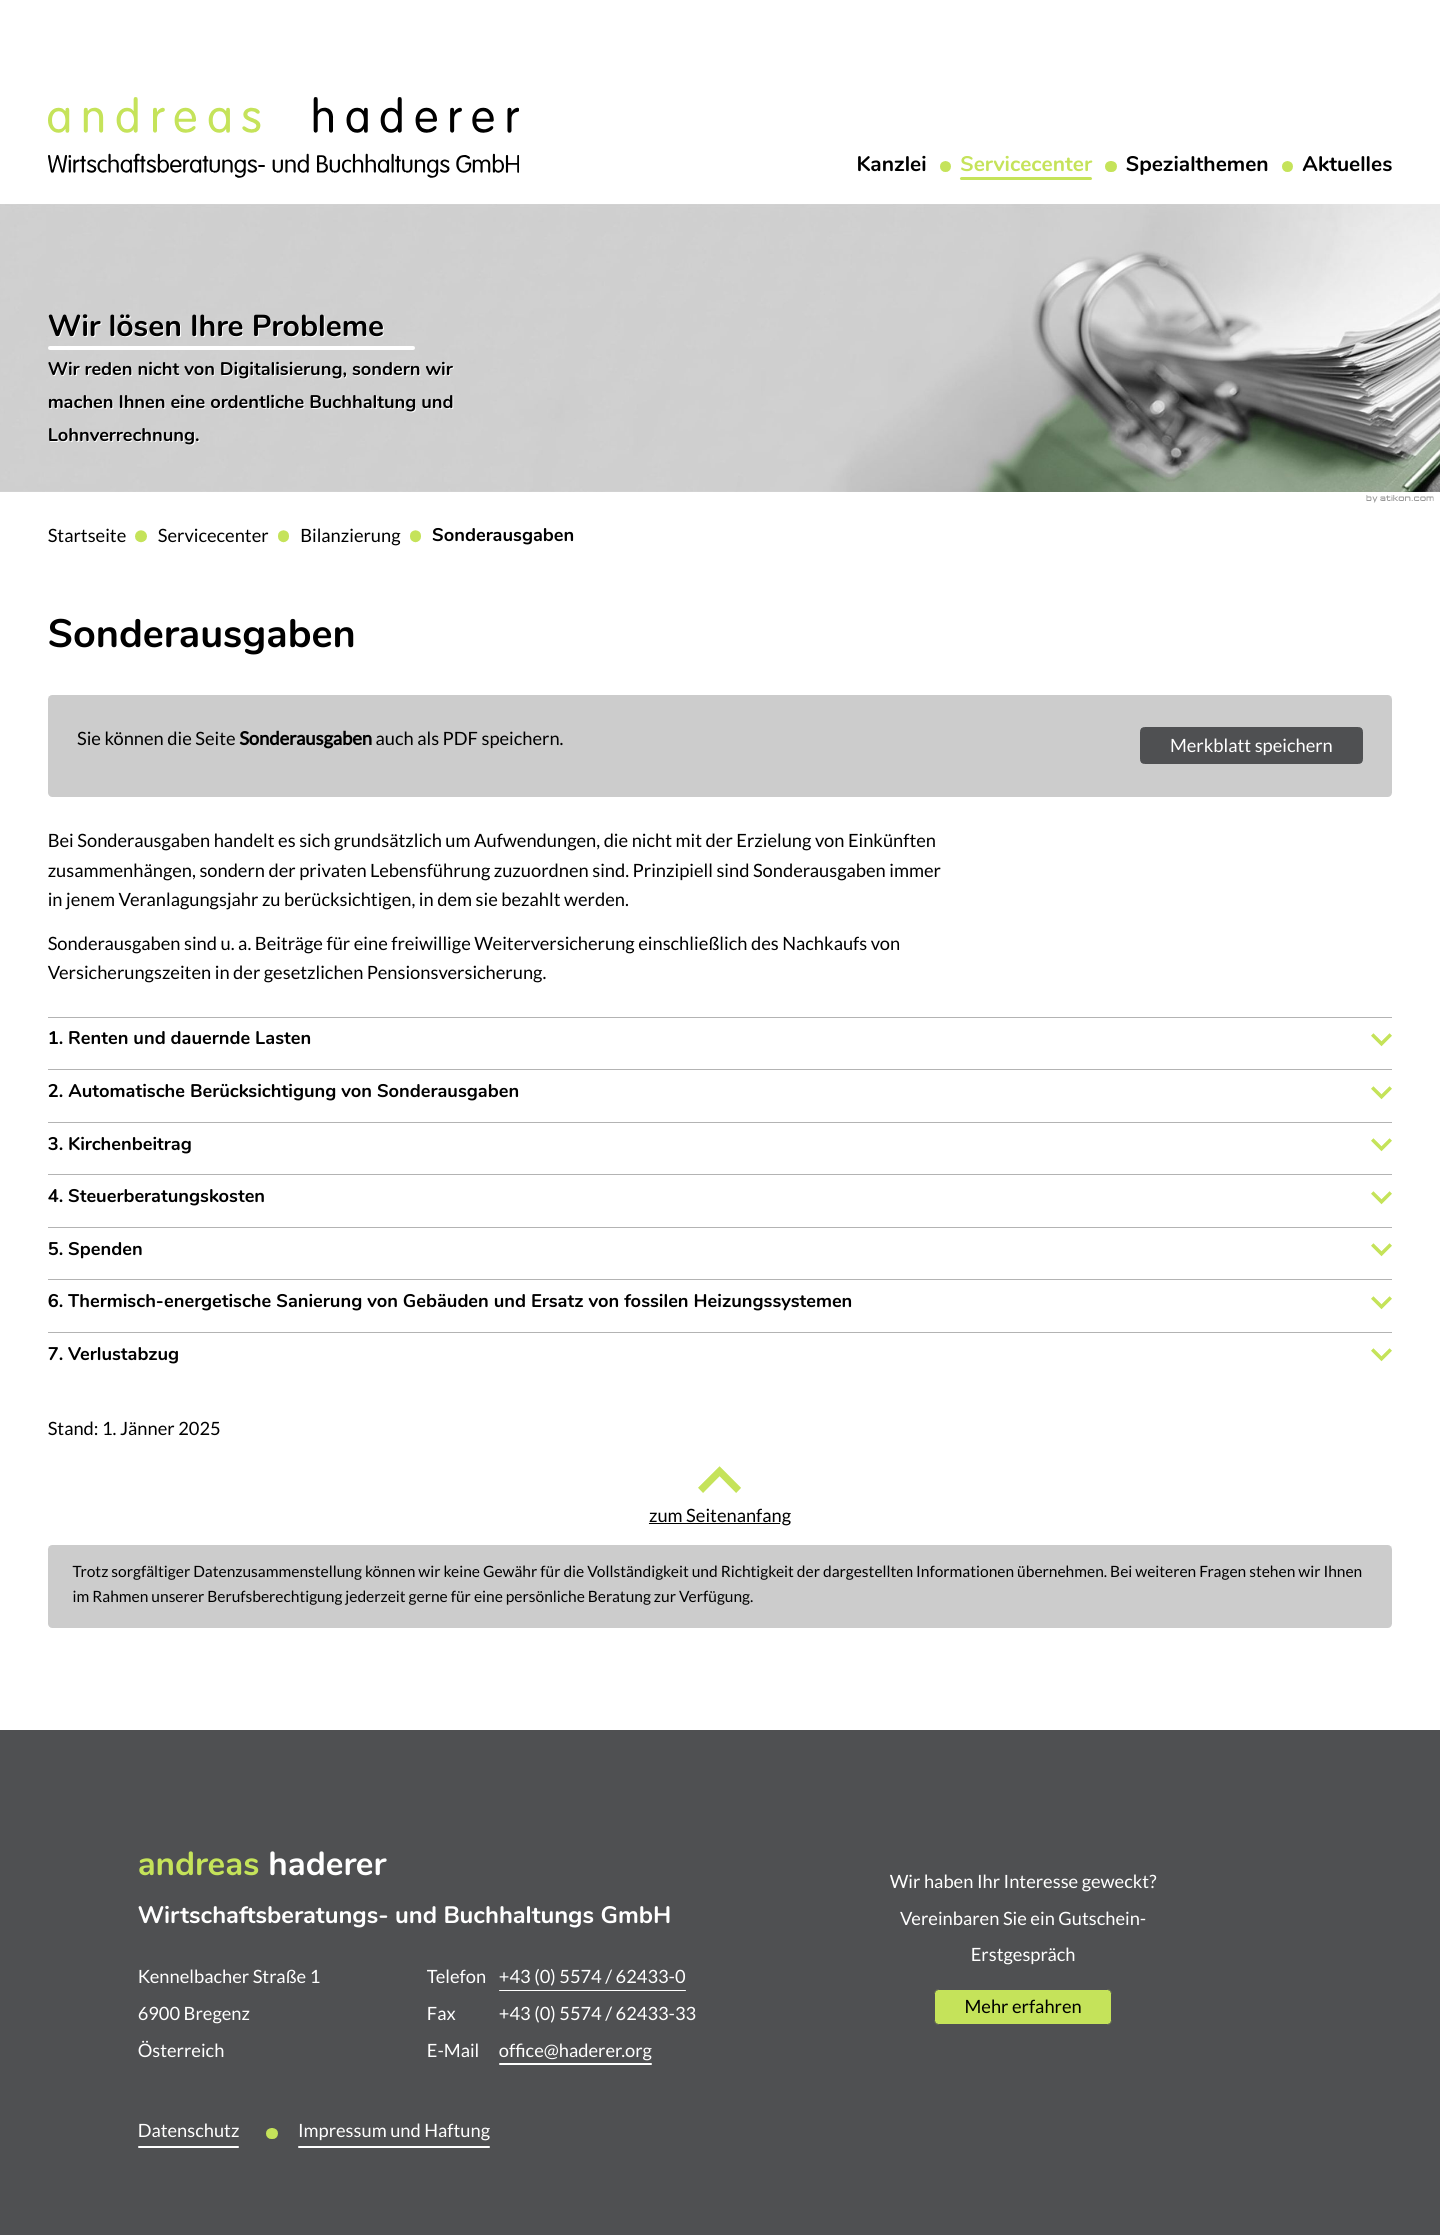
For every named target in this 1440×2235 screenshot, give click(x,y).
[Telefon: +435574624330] (592, 1977)
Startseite (87, 535)
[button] (1251, 745)
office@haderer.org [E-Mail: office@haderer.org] (575, 2050)
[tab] (720, 1039)
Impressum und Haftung (394, 2130)
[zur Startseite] (283, 135)
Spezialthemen (1197, 166)
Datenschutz (189, 2130)
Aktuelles (1347, 166)
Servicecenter (1026, 166)
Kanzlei (891, 166)
